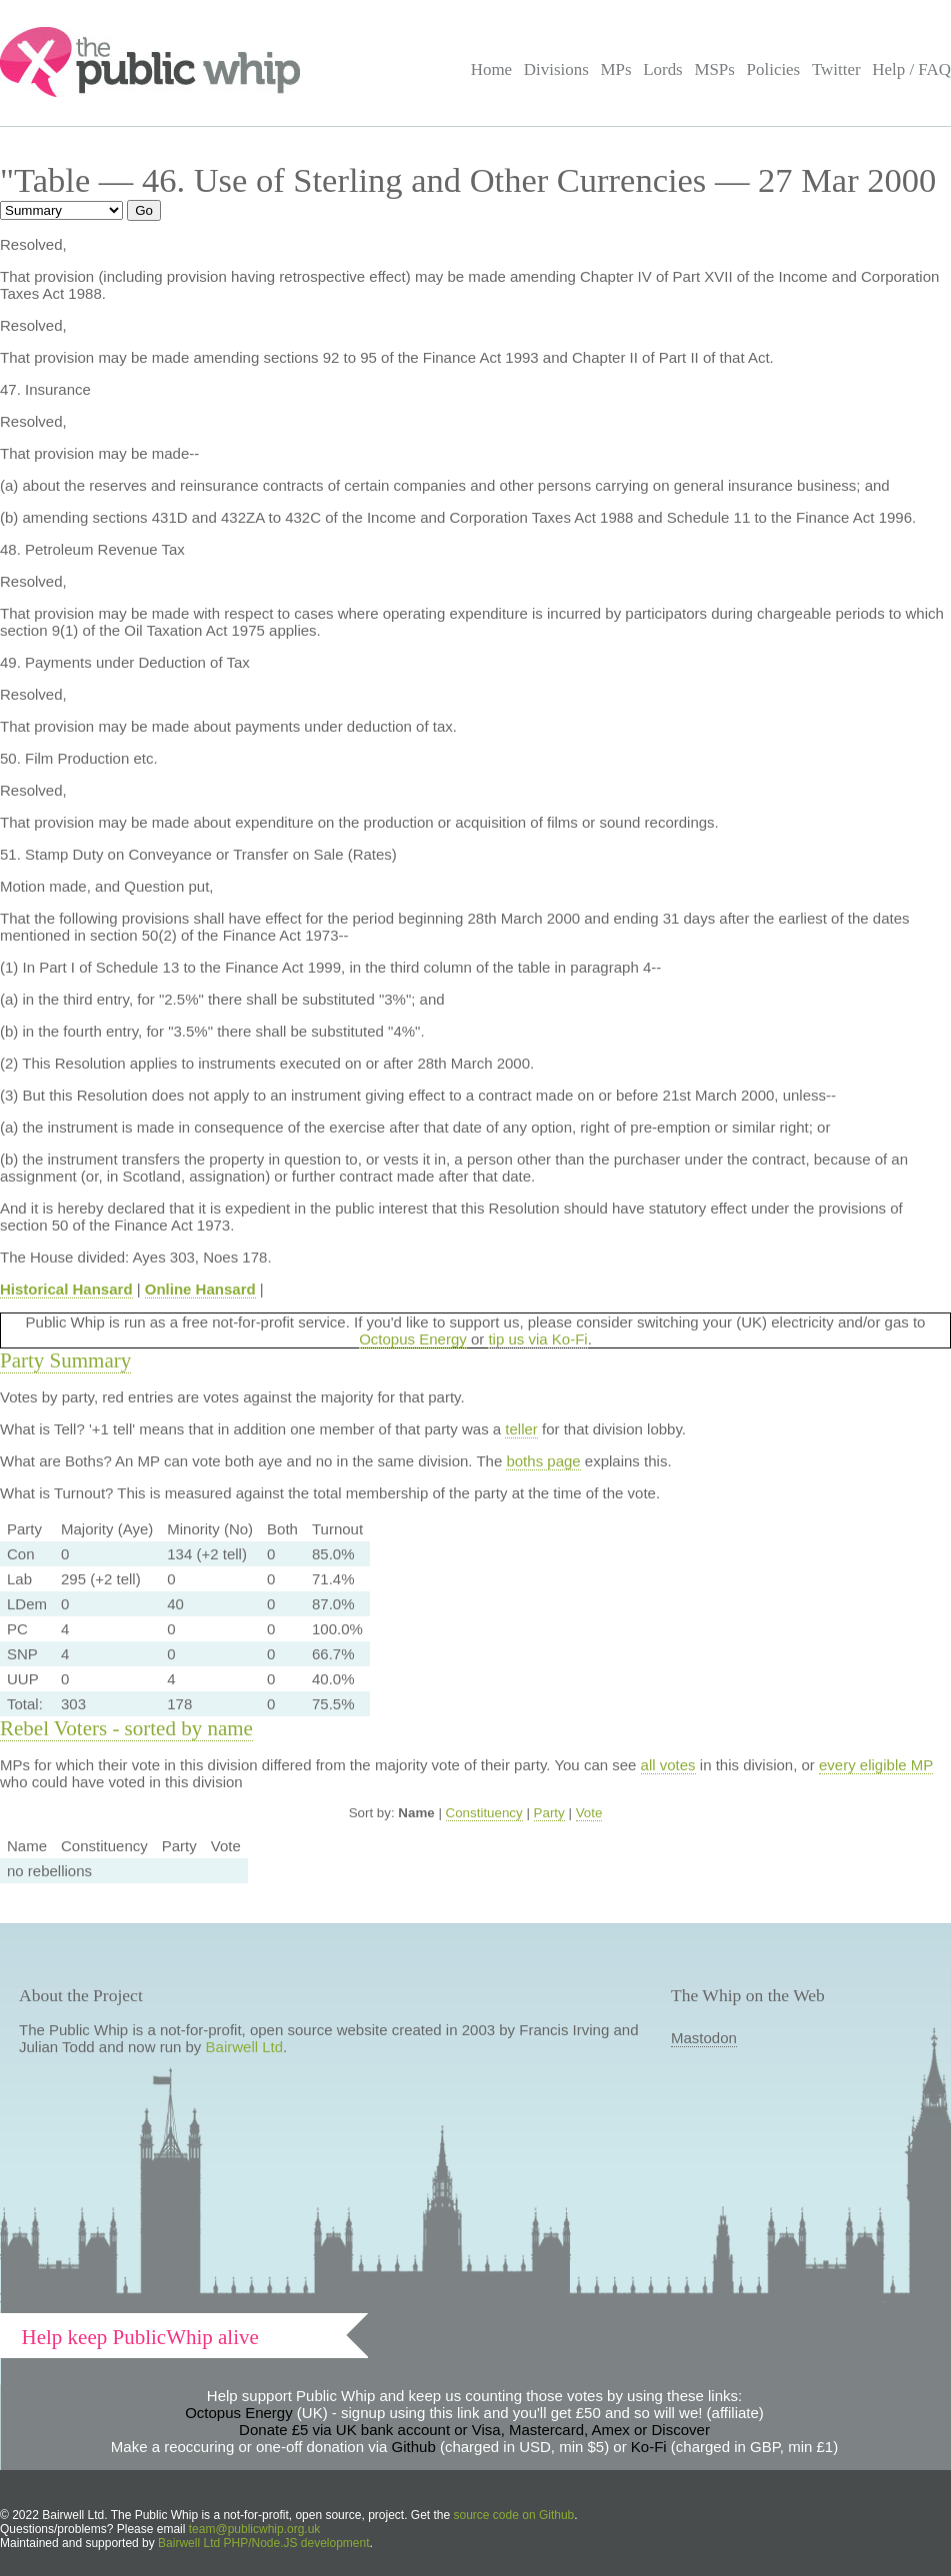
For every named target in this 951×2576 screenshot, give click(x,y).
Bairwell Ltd (245, 2046)
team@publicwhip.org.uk (255, 2529)
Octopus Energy (413, 1338)
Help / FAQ (911, 69)
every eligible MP (876, 1764)
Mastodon (704, 2037)
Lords (663, 69)
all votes (668, 1764)
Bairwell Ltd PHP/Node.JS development (263, 2543)
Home (491, 69)
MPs (615, 69)
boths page (543, 1460)
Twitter (836, 69)
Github (414, 2446)
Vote (589, 1812)
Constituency (484, 1812)
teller (521, 1428)
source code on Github (514, 2515)
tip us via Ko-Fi (537, 1338)
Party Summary (65, 1360)
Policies (774, 69)
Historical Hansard (66, 1289)
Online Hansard (200, 1289)
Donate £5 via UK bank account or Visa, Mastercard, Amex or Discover (474, 2429)
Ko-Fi (649, 2446)
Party (549, 1812)
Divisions (556, 69)
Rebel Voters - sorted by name (126, 1728)
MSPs (714, 69)
